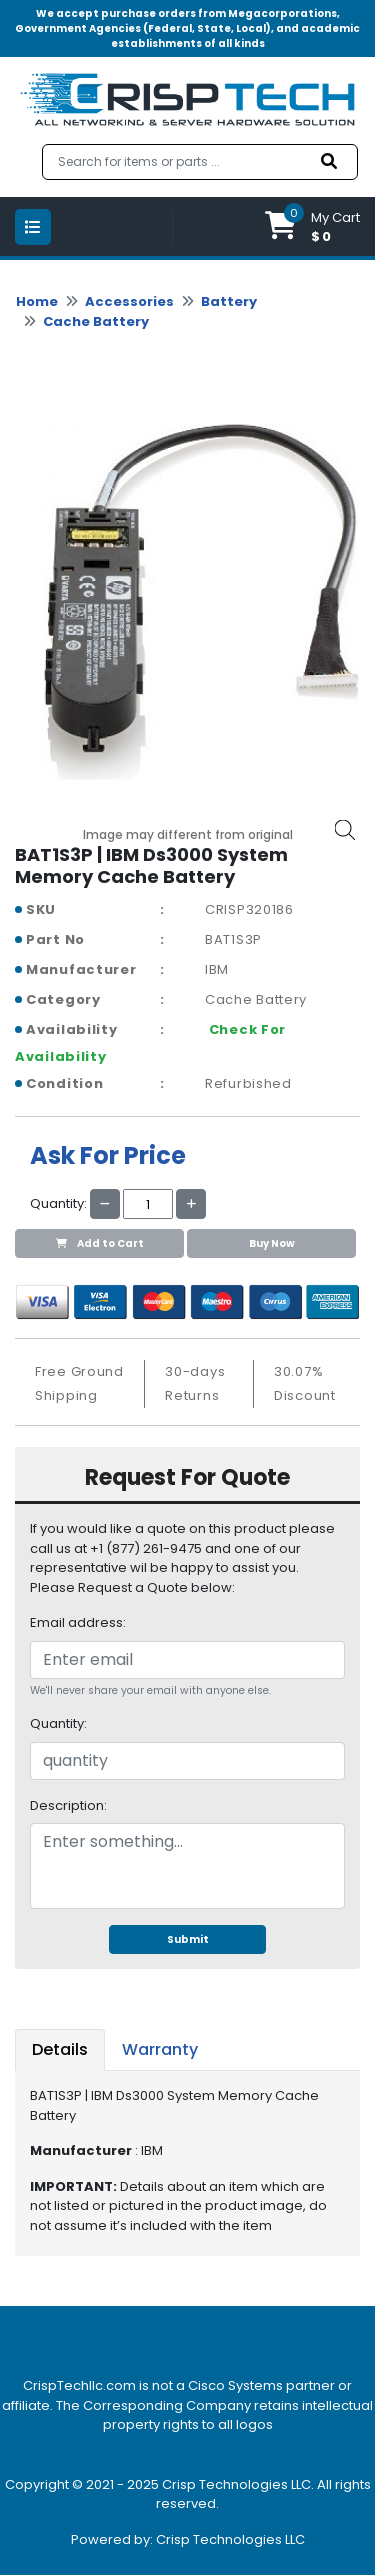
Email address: (78, 1622)
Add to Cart (100, 1243)
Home (37, 301)
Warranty (160, 2049)
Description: (68, 1805)
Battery (229, 301)
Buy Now (272, 1243)
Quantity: (58, 1723)
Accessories (129, 301)
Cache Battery (96, 321)
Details (60, 2049)
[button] (312, 226)
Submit (188, 1939)
